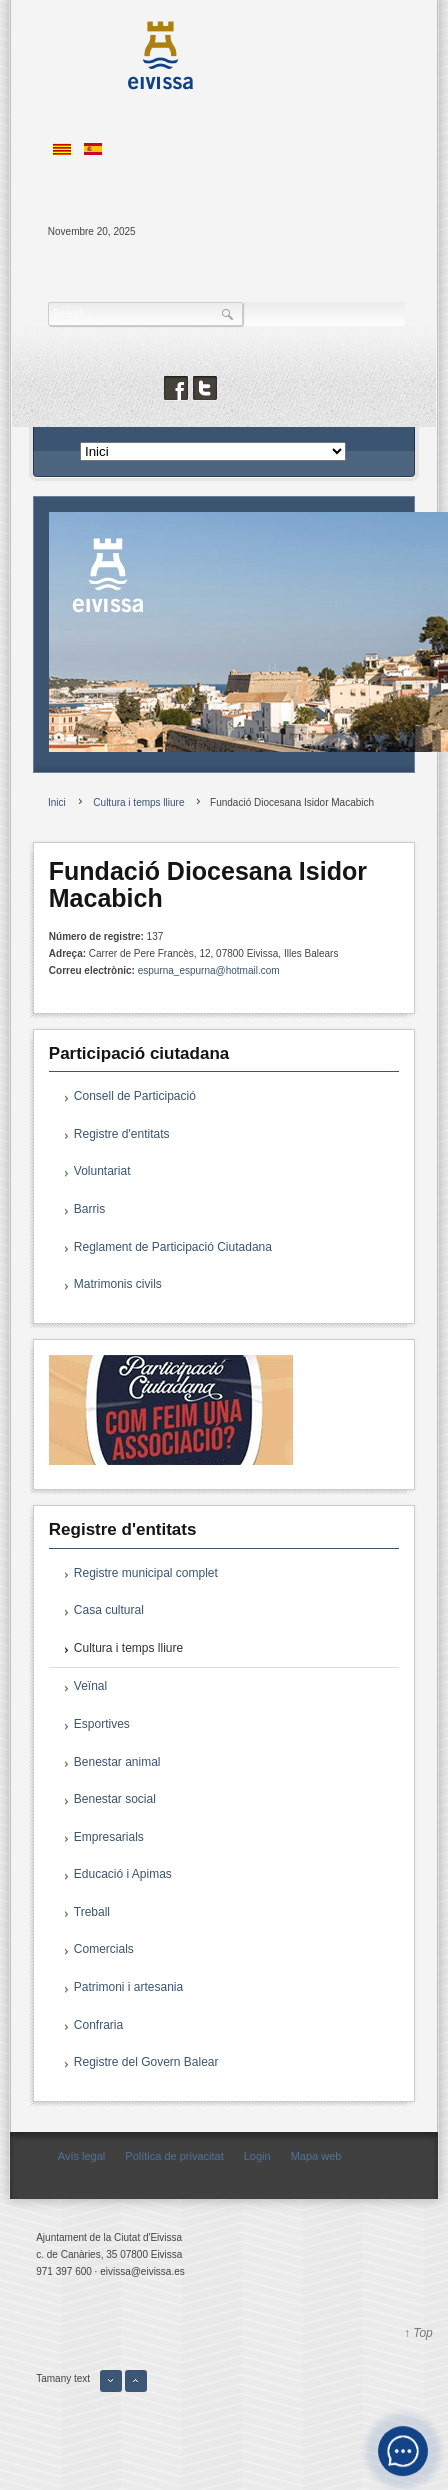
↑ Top (418, 2333)
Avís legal (82, 2156)
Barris (89, 1209)
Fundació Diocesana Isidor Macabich (208, 885)
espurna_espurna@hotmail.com (209, 970)
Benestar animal (117, 1762)
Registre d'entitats (122, 1134)
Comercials (104, 1949)
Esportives (102, 1724)
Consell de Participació (135, 1096)
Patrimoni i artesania (128, 1987)
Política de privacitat (174, 2156)
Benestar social (115, 1799)
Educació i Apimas (123, 1874)
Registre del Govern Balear (146, 2062)
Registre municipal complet (146, 1573)
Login (257, 2156)
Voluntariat (102, 1171)
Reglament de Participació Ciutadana (173, 1247)
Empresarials (109, 1837)
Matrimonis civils (118, 1284)
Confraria (98, 2025)
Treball (92, 1912)
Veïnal (90, 1686)
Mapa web (316, 2156)
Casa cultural (109, 1610)
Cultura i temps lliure (128, 1648)
